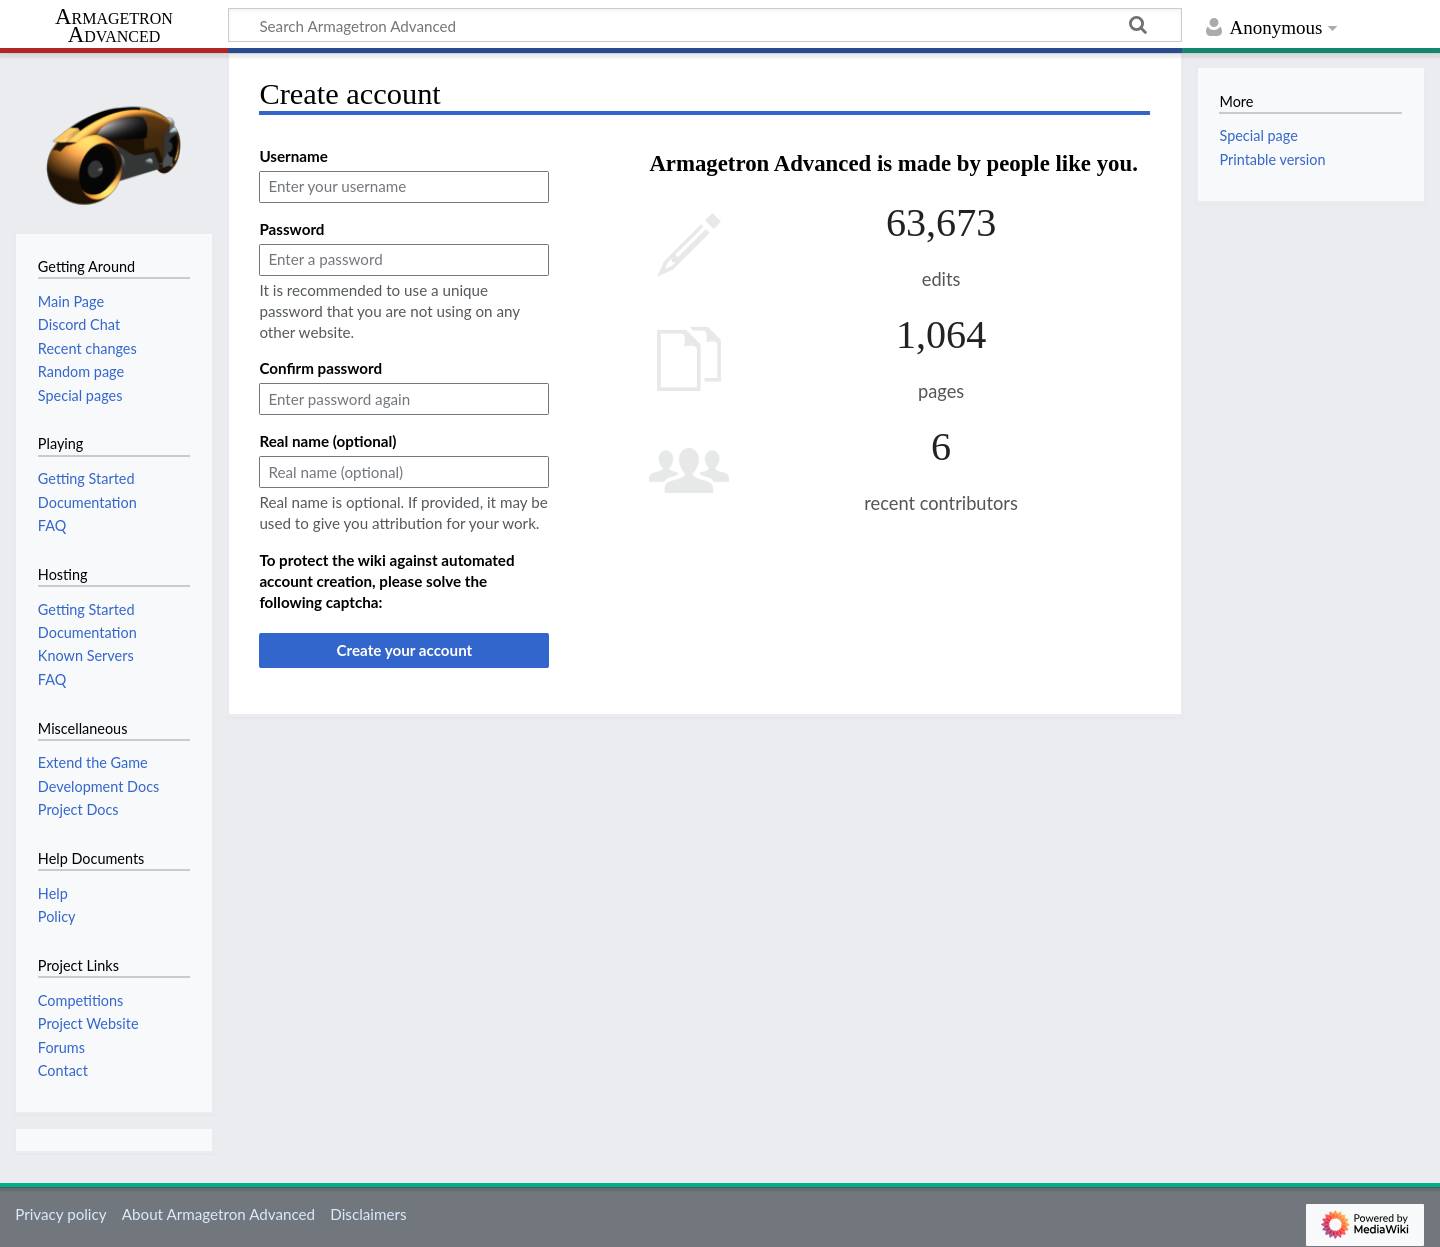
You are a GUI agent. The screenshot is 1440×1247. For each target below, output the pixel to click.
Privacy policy (60, 1214)
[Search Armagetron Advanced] (705, 25)
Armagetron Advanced (114, 26)
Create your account (404, 650)
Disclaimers (368, 1214)
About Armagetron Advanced (218, 1214)
